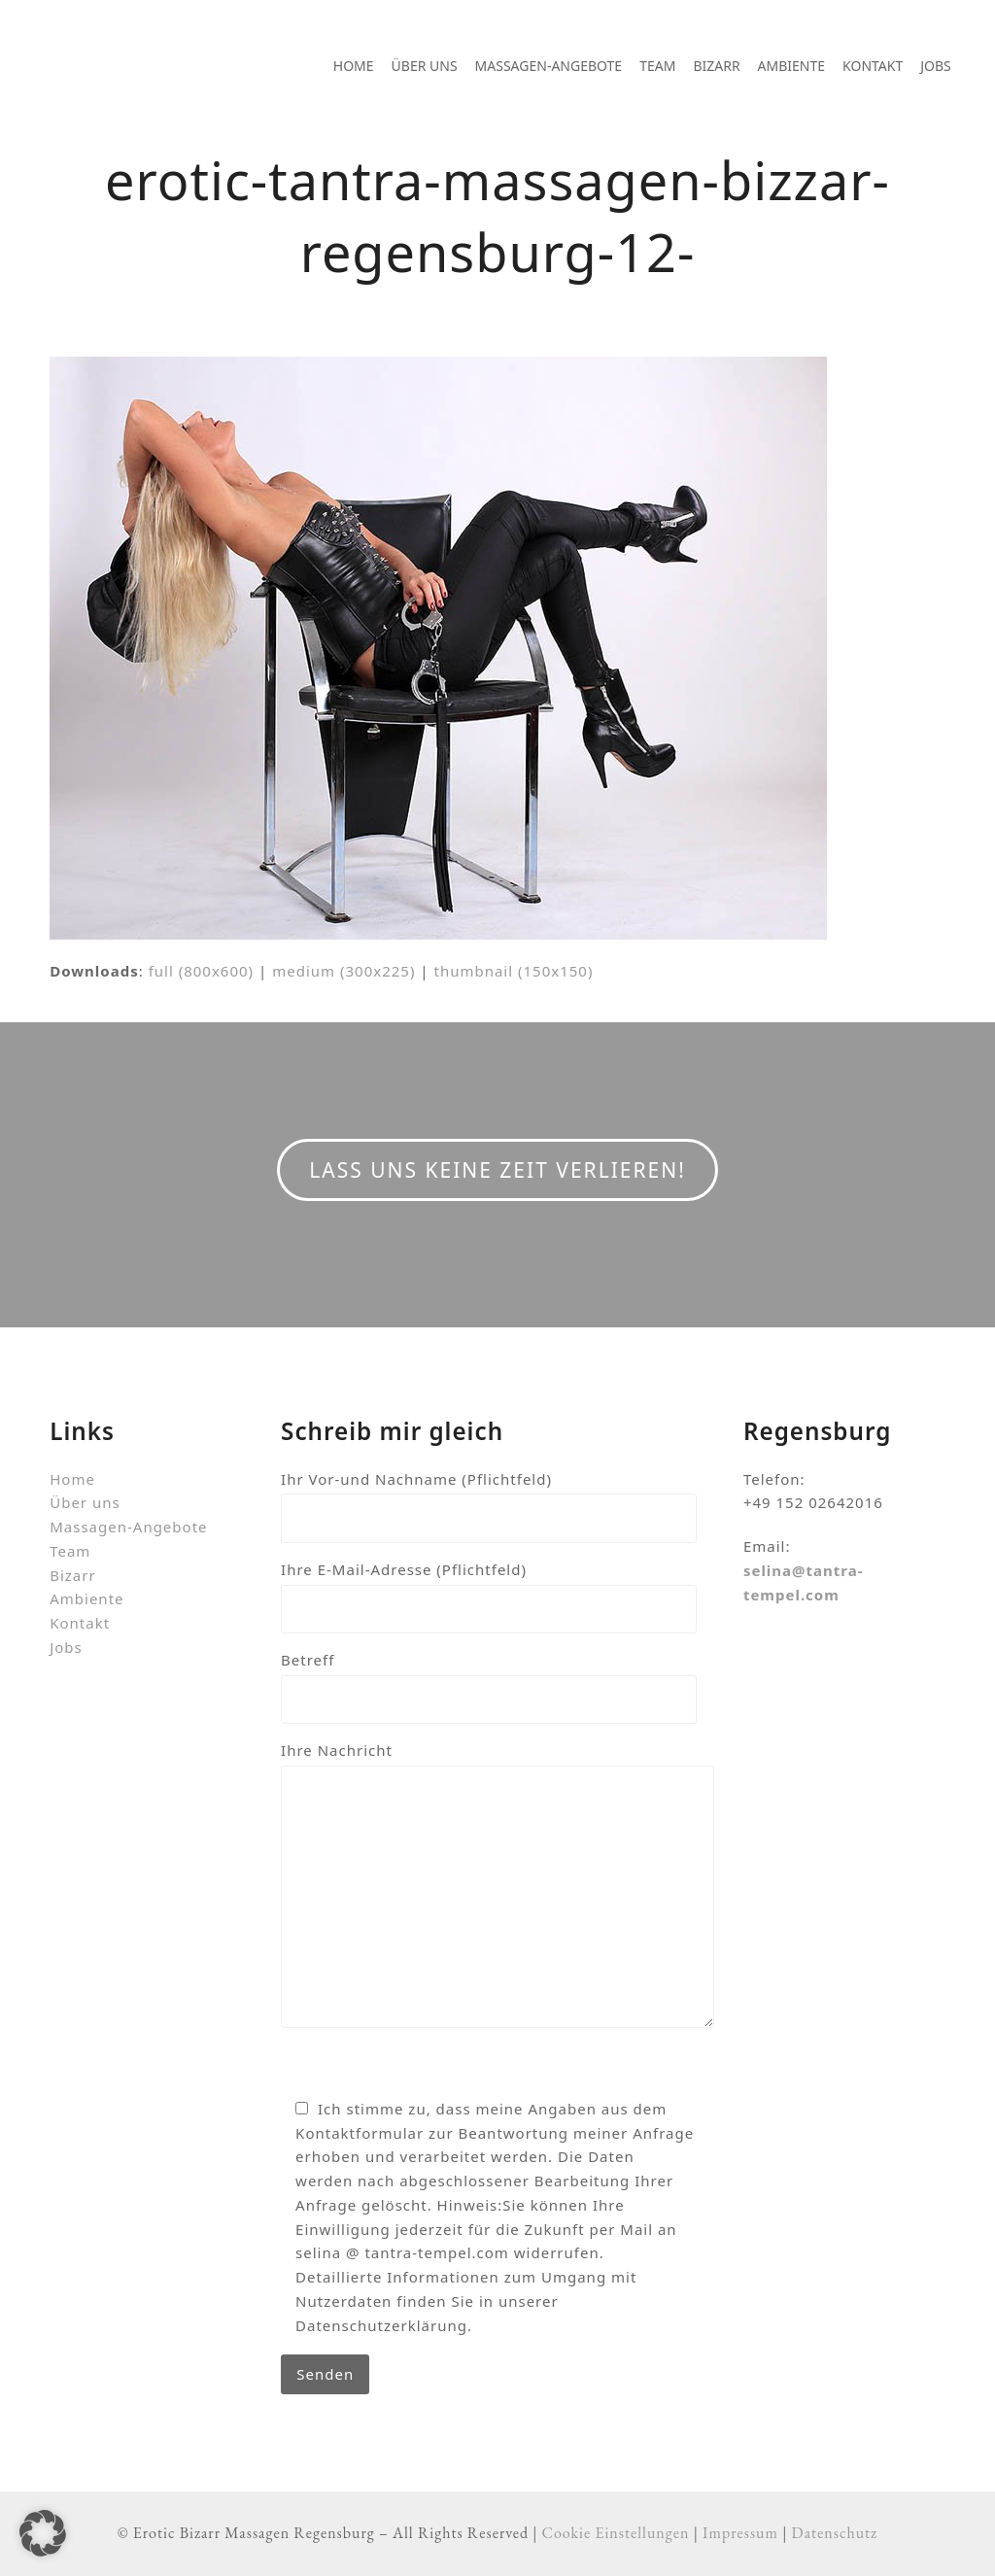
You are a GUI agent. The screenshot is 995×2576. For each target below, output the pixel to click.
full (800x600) (202, 970)
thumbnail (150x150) (513, 970)
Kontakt (80, 1622)
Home (72, 1479)
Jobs (66, 1647)
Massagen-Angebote (128, 1526)
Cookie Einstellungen (616, 2533)
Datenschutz (835, 2533)
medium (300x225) (343, 970)
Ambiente (86, 1598)
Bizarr (72, 1575)
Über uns (85, 1502)
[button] (43, 2533)
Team (70, 1551)
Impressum (740, 2533)
